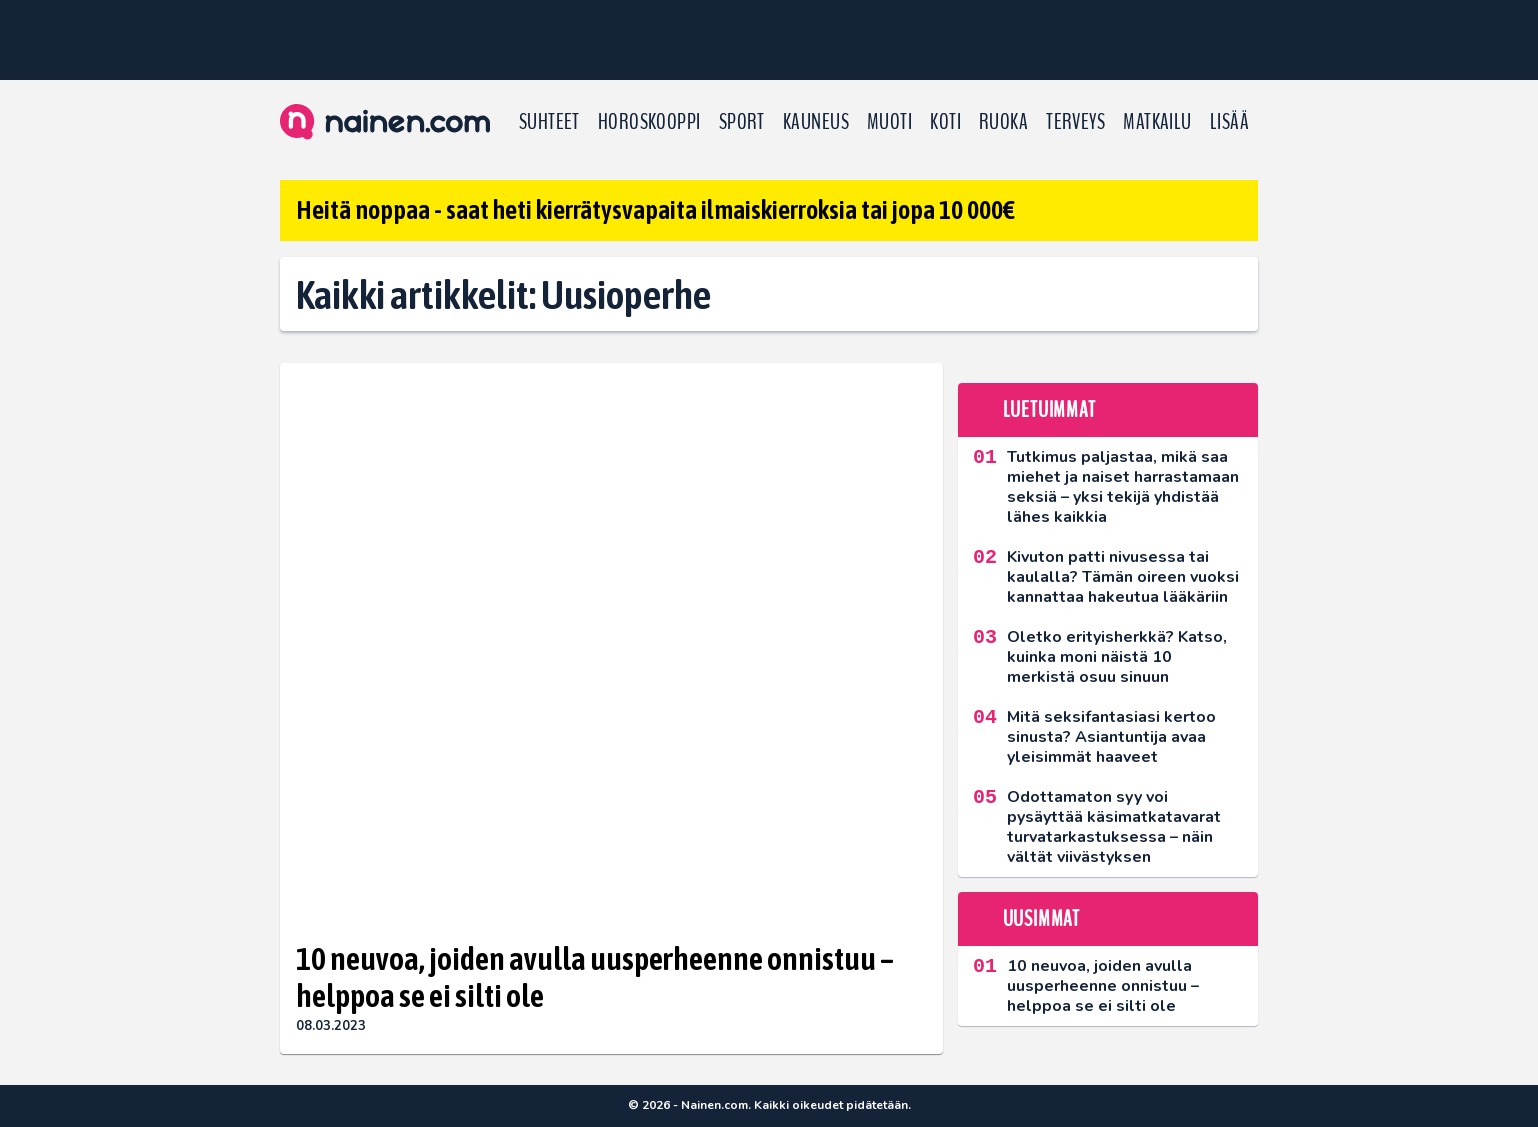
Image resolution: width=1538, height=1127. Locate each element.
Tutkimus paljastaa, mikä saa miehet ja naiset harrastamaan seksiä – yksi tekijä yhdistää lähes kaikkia (1123, 487)
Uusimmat (1041, 919)
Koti (945, 122)
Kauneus (816, 122)
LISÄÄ (1229, 122)
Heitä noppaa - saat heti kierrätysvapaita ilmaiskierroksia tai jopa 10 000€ (655, 210)
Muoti (889, 122)
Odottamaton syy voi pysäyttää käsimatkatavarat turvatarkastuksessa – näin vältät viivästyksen (1114, 827)
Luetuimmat (1049, 410)
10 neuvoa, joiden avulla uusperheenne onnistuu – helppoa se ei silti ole (595, 977)
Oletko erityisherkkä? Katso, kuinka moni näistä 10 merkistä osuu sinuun (1117, 657)
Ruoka (1003, 122)
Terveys (1075, 122)
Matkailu (1157, 122)
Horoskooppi (649, 122)
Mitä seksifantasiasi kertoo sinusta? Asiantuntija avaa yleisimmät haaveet (1111, 737)
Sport (742, 122)
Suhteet (549, 122)
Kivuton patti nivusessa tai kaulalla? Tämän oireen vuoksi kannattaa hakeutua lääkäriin (1123, 577)
